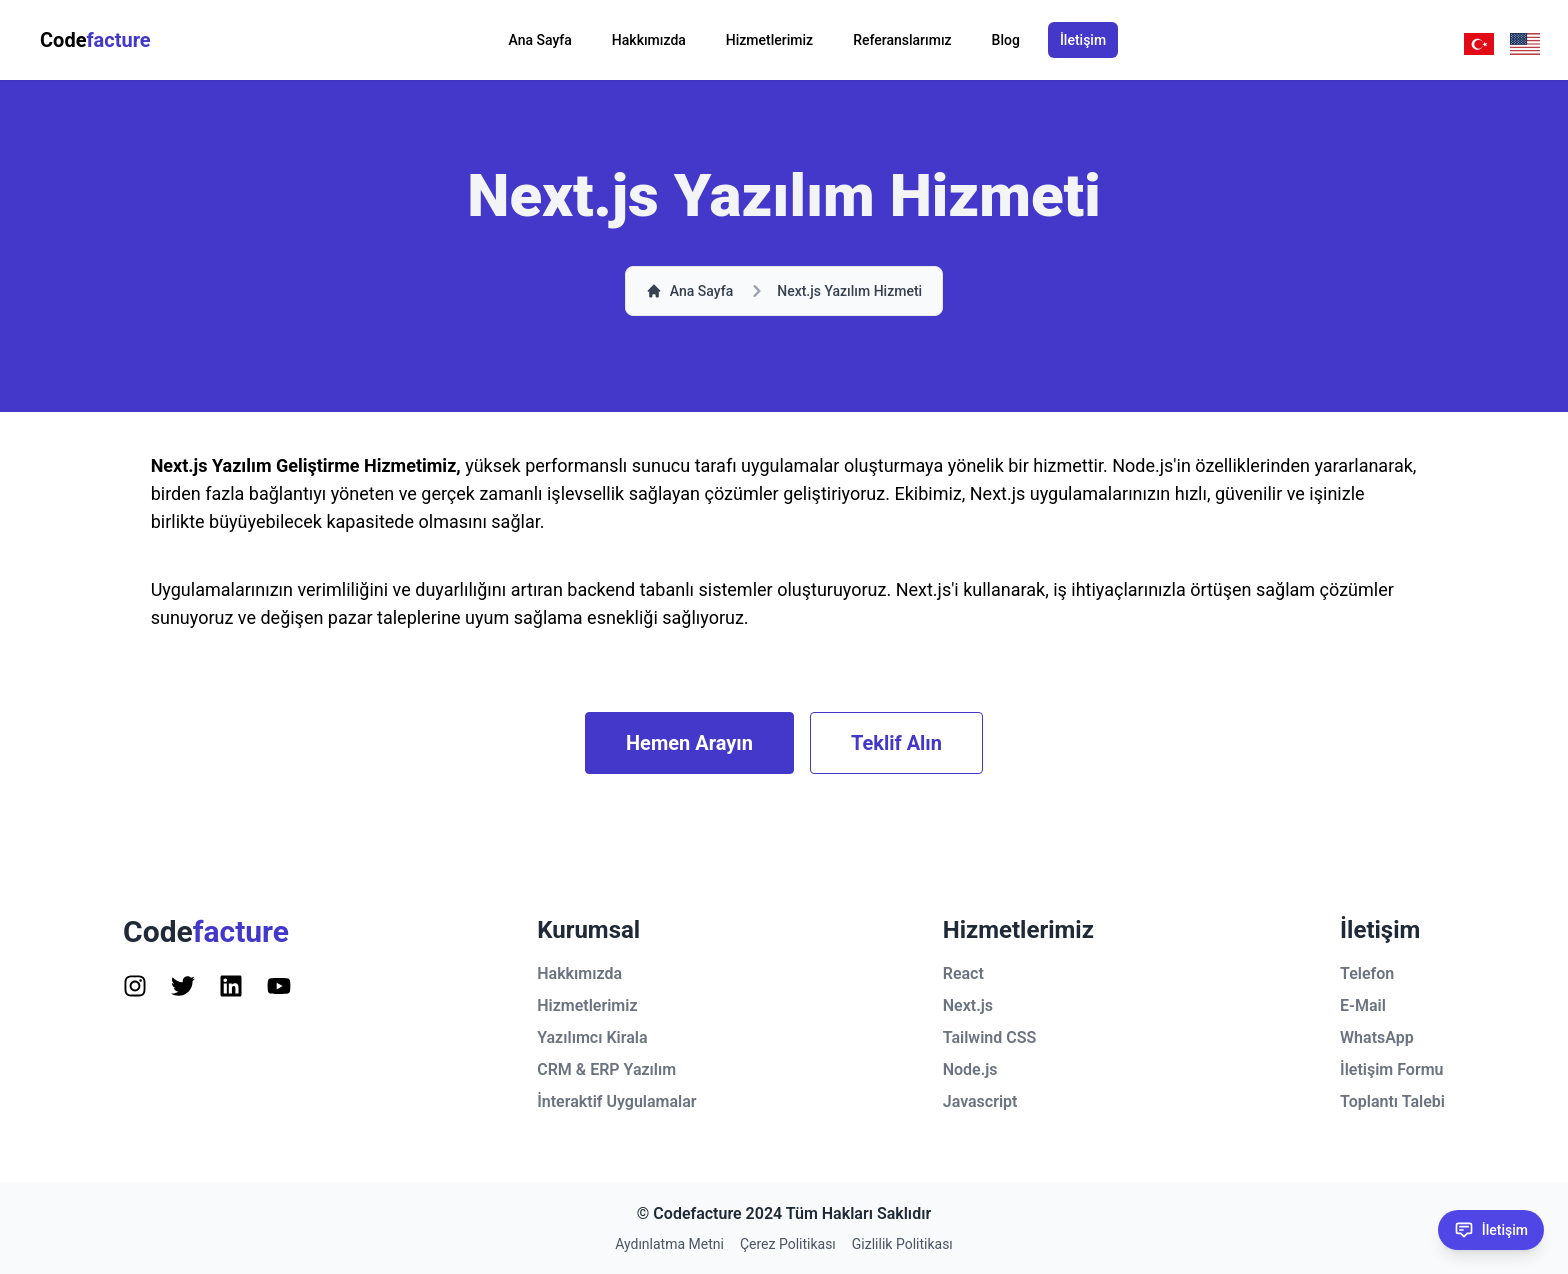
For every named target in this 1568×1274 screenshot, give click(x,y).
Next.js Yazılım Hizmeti (849, 291)
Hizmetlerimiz (769, 40)
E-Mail (1363, 1005)
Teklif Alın (896, 743)
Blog (1006, 40)
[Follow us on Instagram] (135, 986)
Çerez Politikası (788, 1244)
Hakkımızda (649, 40)
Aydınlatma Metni (669, 1244)
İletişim (1083, 40)
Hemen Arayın (689, 743)
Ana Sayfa (540, 40)
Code (95, 40)
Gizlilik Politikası (902, 1244)
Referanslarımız (902, 40)
